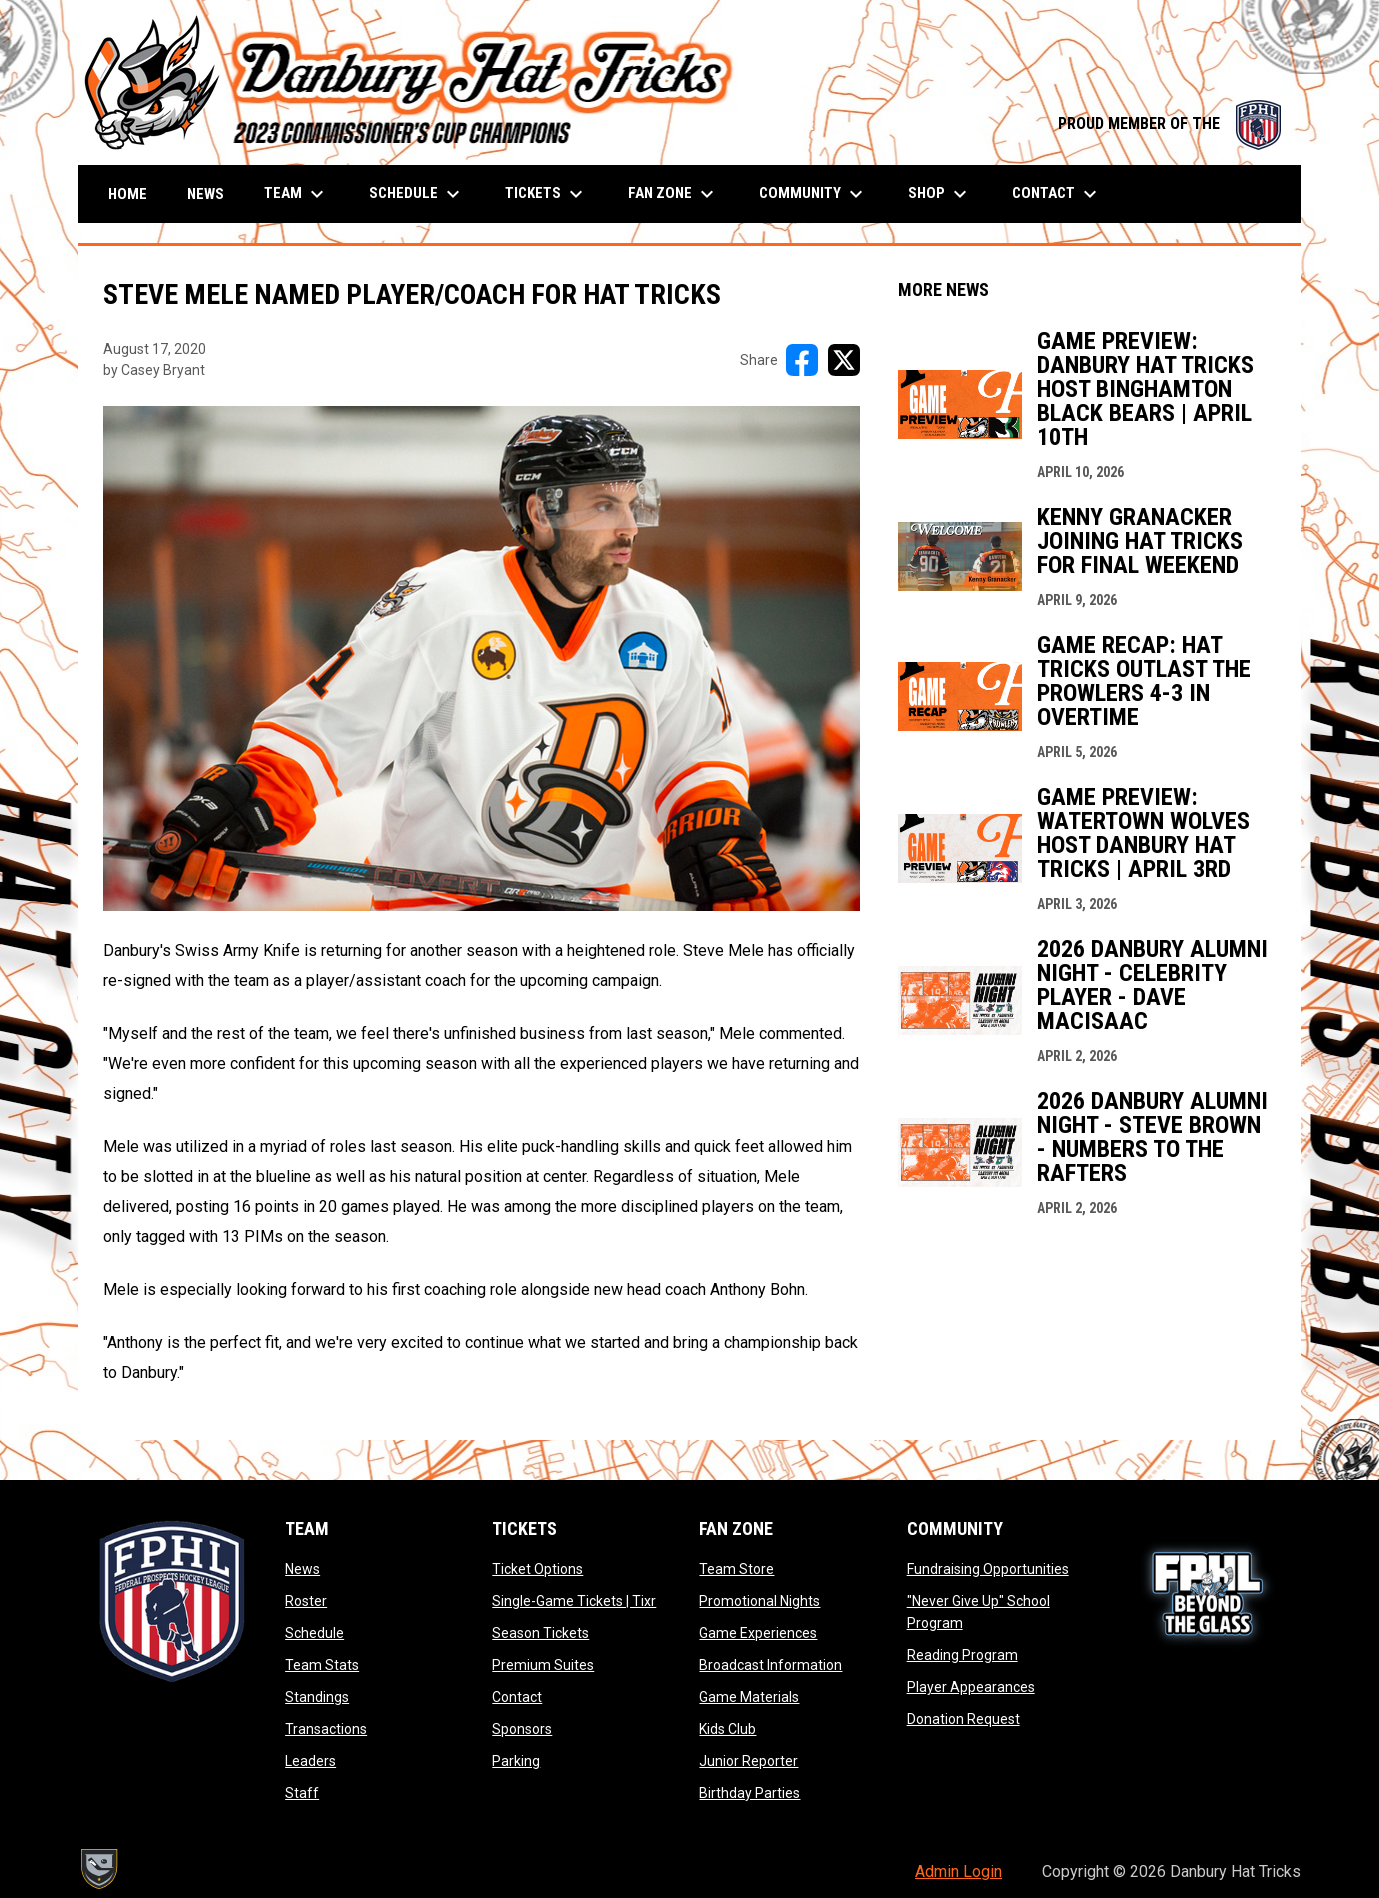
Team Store (736, 1569)
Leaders (310, 1761)
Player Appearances (971, 1687)
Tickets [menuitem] (546, 194)
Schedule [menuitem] (417, 194)
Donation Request (963, 1719)
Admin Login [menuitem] (958, 1871)
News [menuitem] (205, 194)
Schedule (314, 1633)
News (302, 1569)
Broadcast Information (770, 1665)
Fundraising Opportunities (988, 1569)
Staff (302, 1793)
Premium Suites (543, 1665)
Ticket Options (537, 1569)
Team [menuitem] (296, 194)
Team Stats (322, 1665)
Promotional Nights (759, 1601)
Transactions (326, 1729)
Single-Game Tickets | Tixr (574, 1601)
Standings (317, 1697)
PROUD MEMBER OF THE (1169, 123)
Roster (306, 1601)
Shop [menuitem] (940, 194)
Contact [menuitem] (1057, 194)
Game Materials (749, 1697)
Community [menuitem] (813, 194)
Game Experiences (758, 1633)
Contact (517, 1697)
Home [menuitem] (127, 194)
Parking (516, 1761)
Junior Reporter (748, 1761)
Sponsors (522, 1729)
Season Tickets (540, 1633)
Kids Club (727, 1729)
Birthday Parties (749, 1793)
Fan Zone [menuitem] (673, 194)
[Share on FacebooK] (802, 360)
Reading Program (962, 1655)
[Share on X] (844, 360)
